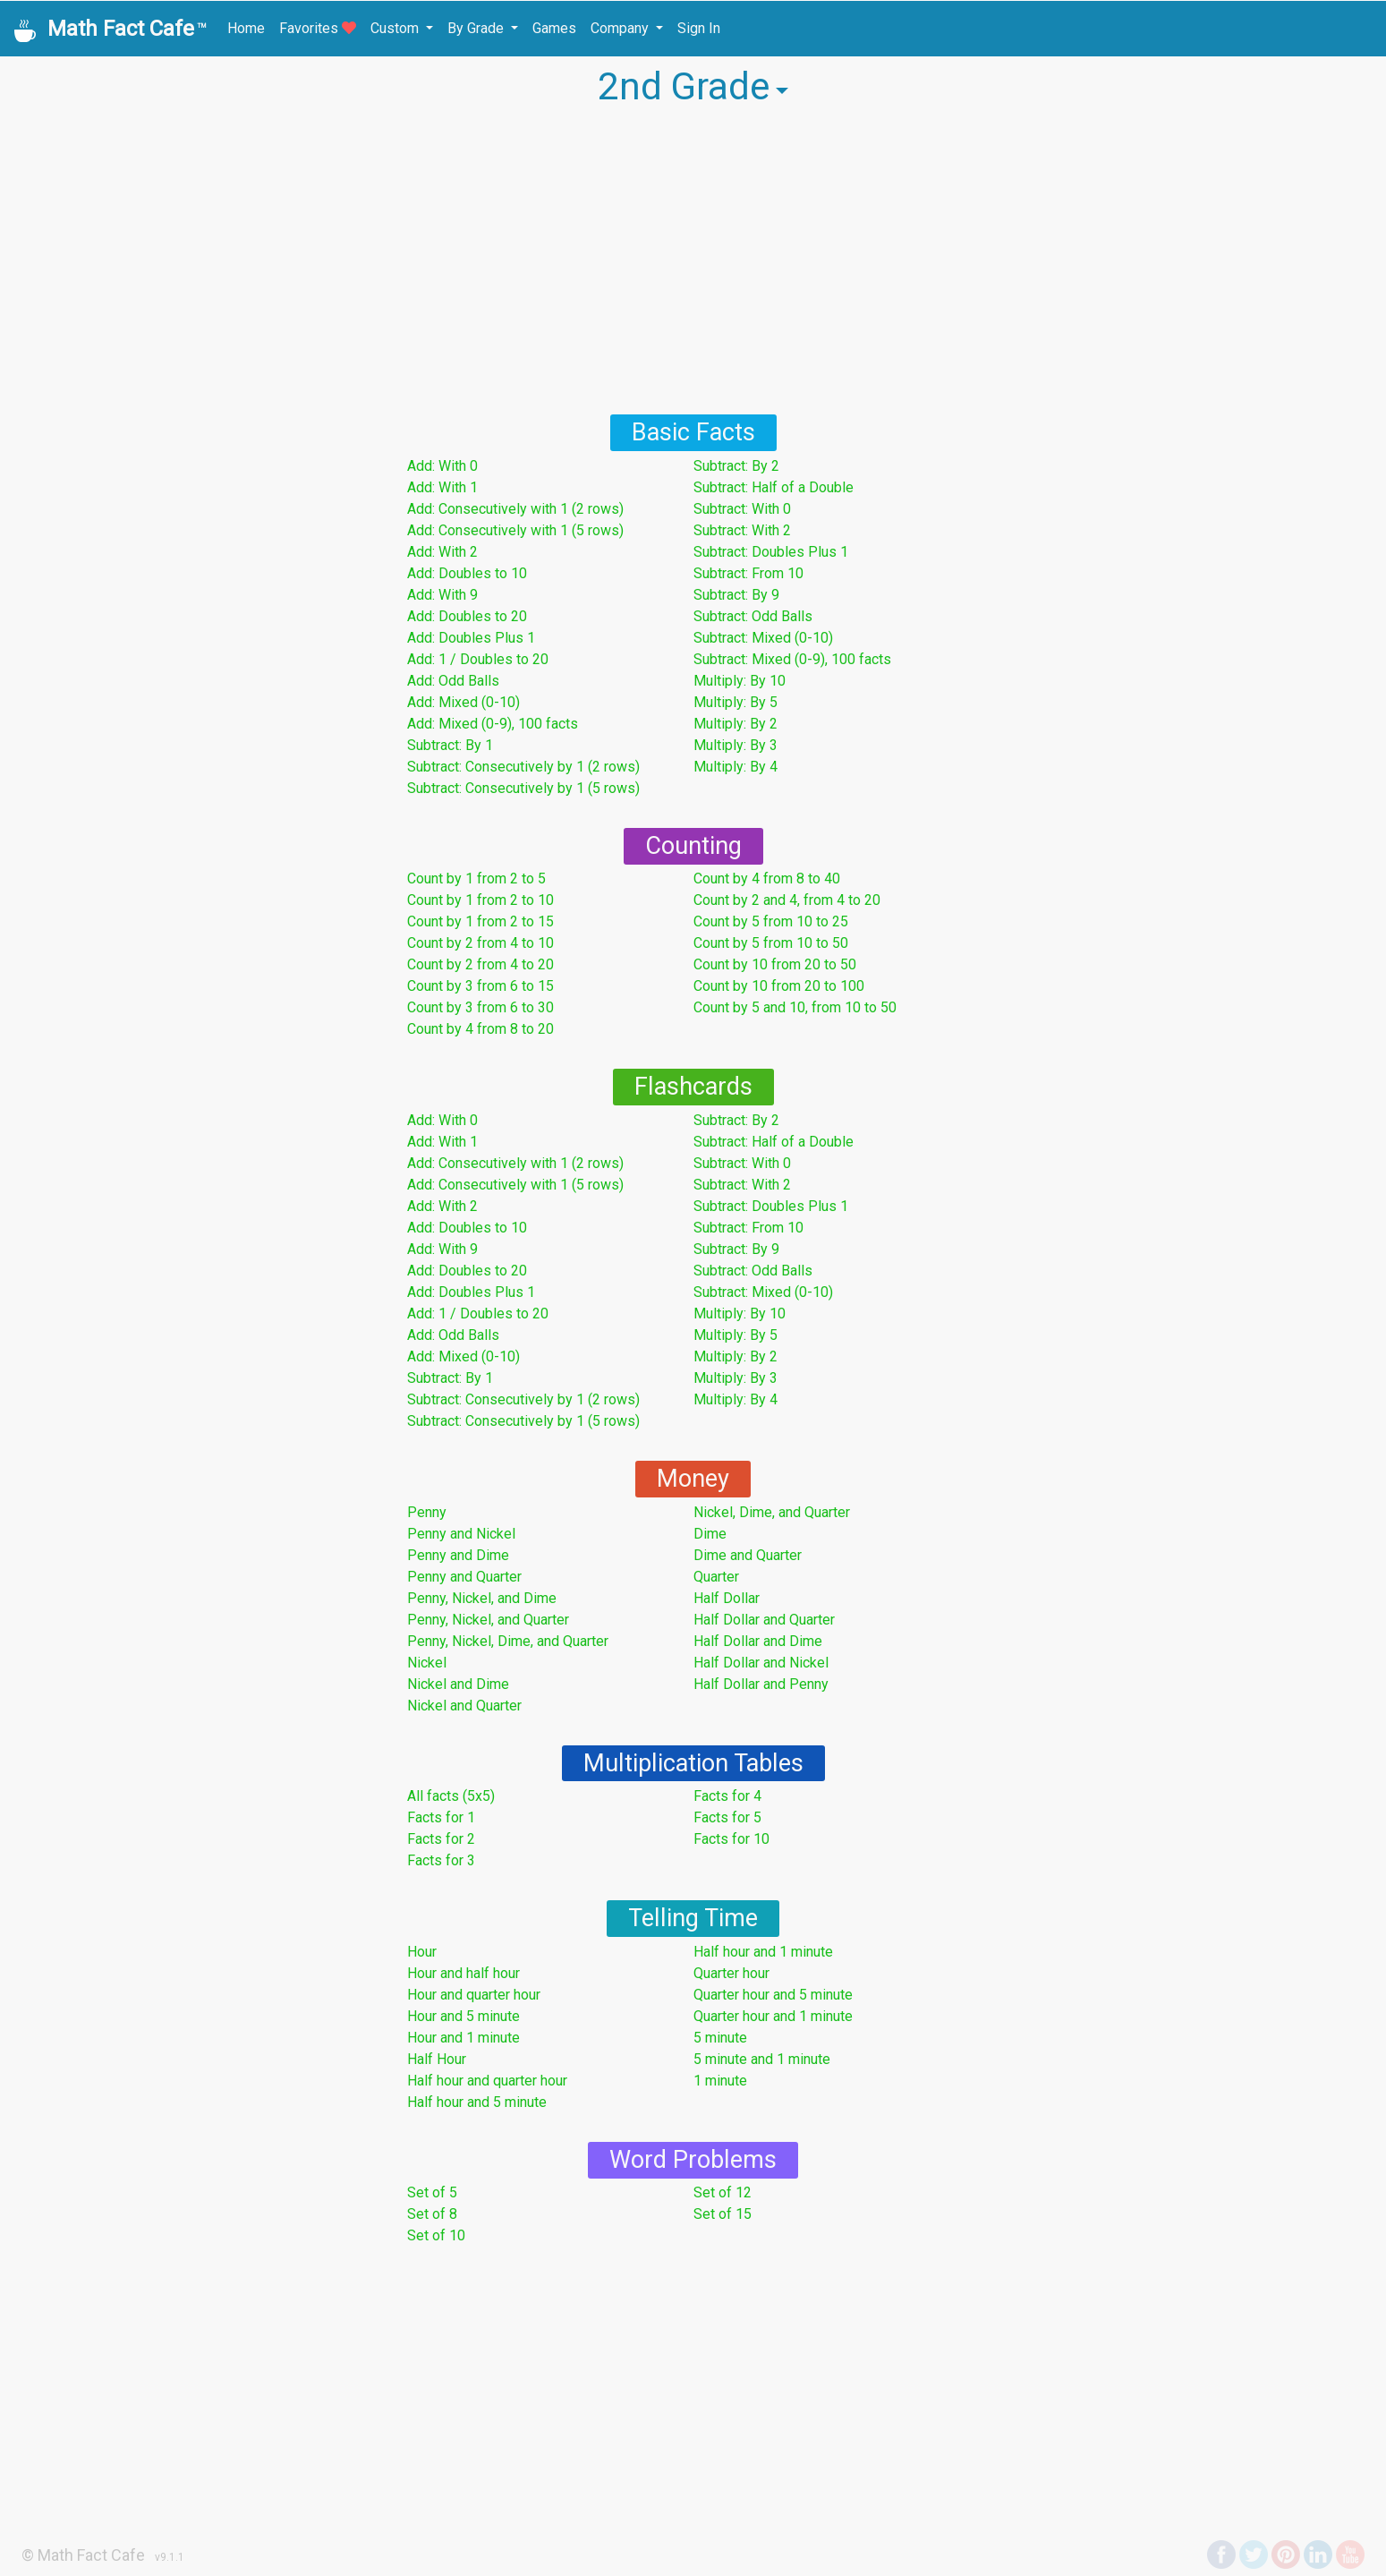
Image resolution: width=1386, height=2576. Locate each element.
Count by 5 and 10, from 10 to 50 (795, 1007)
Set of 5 (432, 2192)
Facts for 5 (727, 1817)
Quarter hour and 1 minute (773, 2016)
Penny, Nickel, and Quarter (488, 1619)
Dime (710, 1533)
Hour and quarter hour (473, 1994)
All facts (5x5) (451, 1795)
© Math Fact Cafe (83, 2555)
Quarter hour (731, 1973)
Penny (426, 1512)
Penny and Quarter (464, 1576)
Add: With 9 (442, 594)
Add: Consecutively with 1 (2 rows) (515, 508)
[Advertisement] (693, 260)
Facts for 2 (441, 1838)
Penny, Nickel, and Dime (482, 1598)
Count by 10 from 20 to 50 (774, 964)
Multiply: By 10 (739, 680)
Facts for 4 (727, 1795)
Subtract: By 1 (450, 745)
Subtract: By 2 (736, 465)
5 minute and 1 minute (761, 2059)
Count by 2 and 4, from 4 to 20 (786, 899)
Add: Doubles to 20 (467, 616)
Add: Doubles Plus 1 (471, 637)
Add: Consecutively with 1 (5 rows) (515, 530)
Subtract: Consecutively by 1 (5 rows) (523, 788)
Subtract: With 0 (742, 508)
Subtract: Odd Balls (752, 616)
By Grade (477, 28)
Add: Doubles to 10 (467, 573)
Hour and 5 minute (463, 2016)
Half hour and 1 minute (763, 1951)
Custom (396, 28)
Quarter (716, 1576)
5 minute (720, 2037)
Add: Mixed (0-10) (463, 702)
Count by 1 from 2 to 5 (476, 878)
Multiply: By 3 (735, 745)
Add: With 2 (442, 551)
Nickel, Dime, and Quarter (771, 1512)
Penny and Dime (458, 1555)
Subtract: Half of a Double (773, 487)
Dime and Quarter (747, 1555)
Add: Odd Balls (453, 680)
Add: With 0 (442, 465)
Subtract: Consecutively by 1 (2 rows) (523, 766)
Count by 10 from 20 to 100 (778, 985)
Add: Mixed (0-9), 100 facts (492, 723)
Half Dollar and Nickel (761, 1662)
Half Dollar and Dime (757, 1641)
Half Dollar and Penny (761, 1684)
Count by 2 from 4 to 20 (480, 964)
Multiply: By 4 (735, 766)
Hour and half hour (463, 1973)
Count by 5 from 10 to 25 (770, 921)
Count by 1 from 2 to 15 (480, 921)
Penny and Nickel (461, 1533)
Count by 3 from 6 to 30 (480, 1007)
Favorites (317, 28)
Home (246, 28)
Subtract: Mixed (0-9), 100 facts (792, 659)
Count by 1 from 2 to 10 (480, 899)
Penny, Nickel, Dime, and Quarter (507, 1641)
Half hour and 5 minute (477, 2102)
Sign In (698, 28)
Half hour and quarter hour (487, 2080)
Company (621, 28)
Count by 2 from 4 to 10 (480, 942)
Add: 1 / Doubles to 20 (477, 659)
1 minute (720, 2080)
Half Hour (436, 2059)
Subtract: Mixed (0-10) (763, 637)
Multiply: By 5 (735, 702)
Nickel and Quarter (464, 1705)
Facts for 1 (441, 1817)
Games (554, 28)
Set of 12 (722, 2192)
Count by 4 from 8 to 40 (766, 878)
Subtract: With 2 (742, 530)
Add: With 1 (442, 487)
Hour (422, 1951)
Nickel (426, 1662)
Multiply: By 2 (735, 723)
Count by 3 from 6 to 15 (480, 985)
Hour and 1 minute (463, 2037)
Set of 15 (722, 2213)
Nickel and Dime (458, 1684)
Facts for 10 (731, 1838)
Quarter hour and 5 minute (773, 1994)
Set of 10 (436, 2235)
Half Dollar (726, 1598)
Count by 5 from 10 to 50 (770, 942)
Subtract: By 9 (736, 594)
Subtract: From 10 (748, 573)
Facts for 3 (441, 1860)
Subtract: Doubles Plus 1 (770, 551)
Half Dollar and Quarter (764, 1619)
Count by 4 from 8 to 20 (480, 1028)
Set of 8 (432, 2213)
